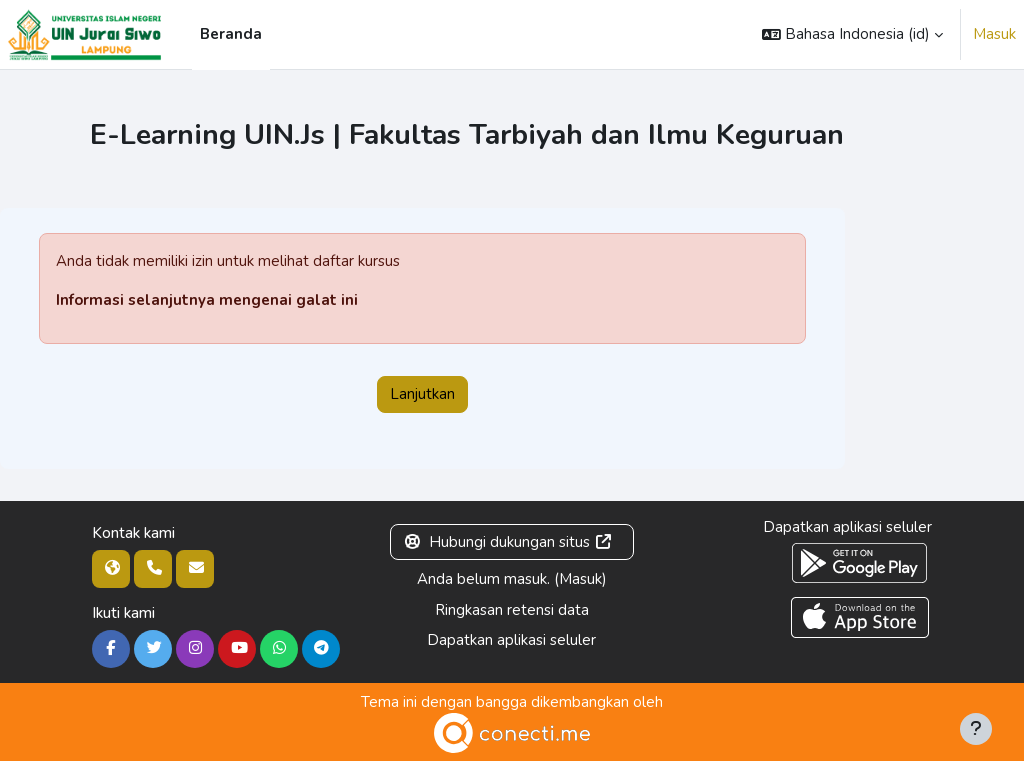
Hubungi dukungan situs (508, 542)
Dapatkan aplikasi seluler (511, 640)
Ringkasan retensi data (512, 610)
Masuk (994, 34)
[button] (852, 34)
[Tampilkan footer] (976, 729)
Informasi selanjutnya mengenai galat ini (207, 300)
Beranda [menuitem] (231, 34)
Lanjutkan (422, 394)
